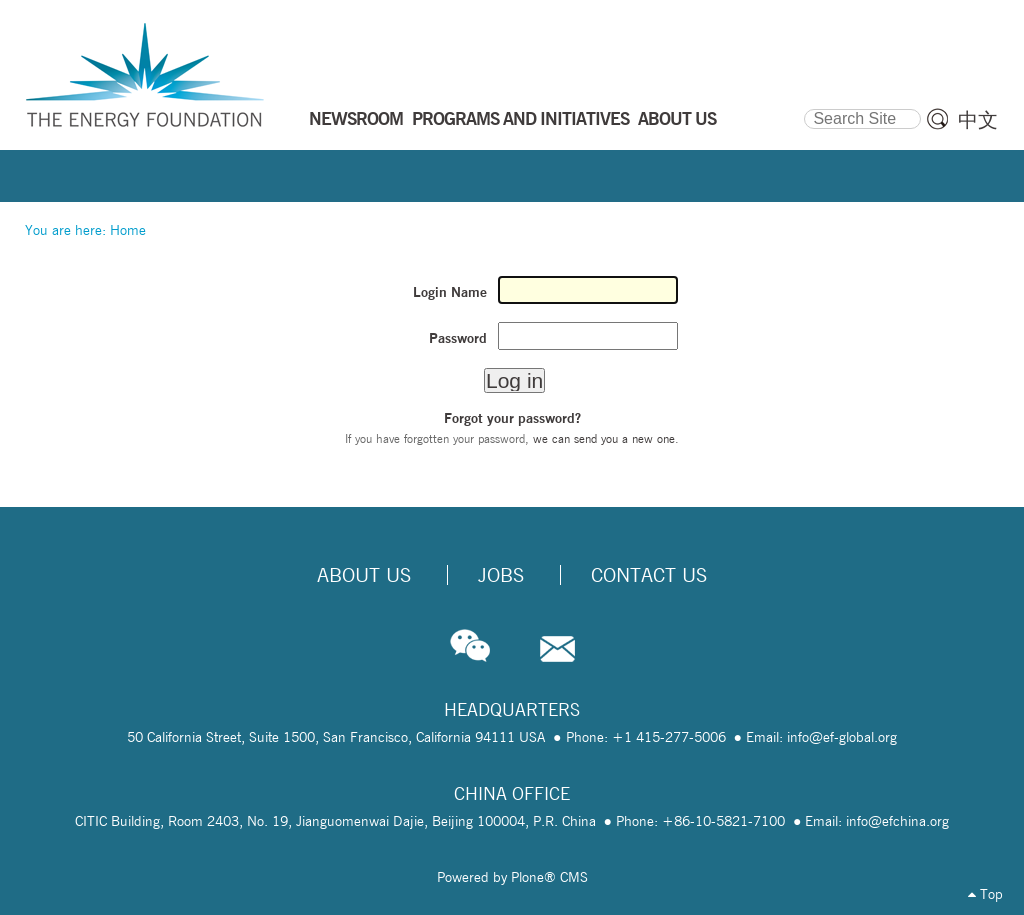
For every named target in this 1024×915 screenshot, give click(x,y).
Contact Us (649, 575)
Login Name (450, 292)
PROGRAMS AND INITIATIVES (520, 118)
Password (458, 338)
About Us (364, 575)
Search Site (803, 106)
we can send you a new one (604, 438)
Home (128, 230)
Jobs (501, 575)
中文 (978, 120)
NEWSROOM (356, 118)
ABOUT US (677, 118)
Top (985, 894)
